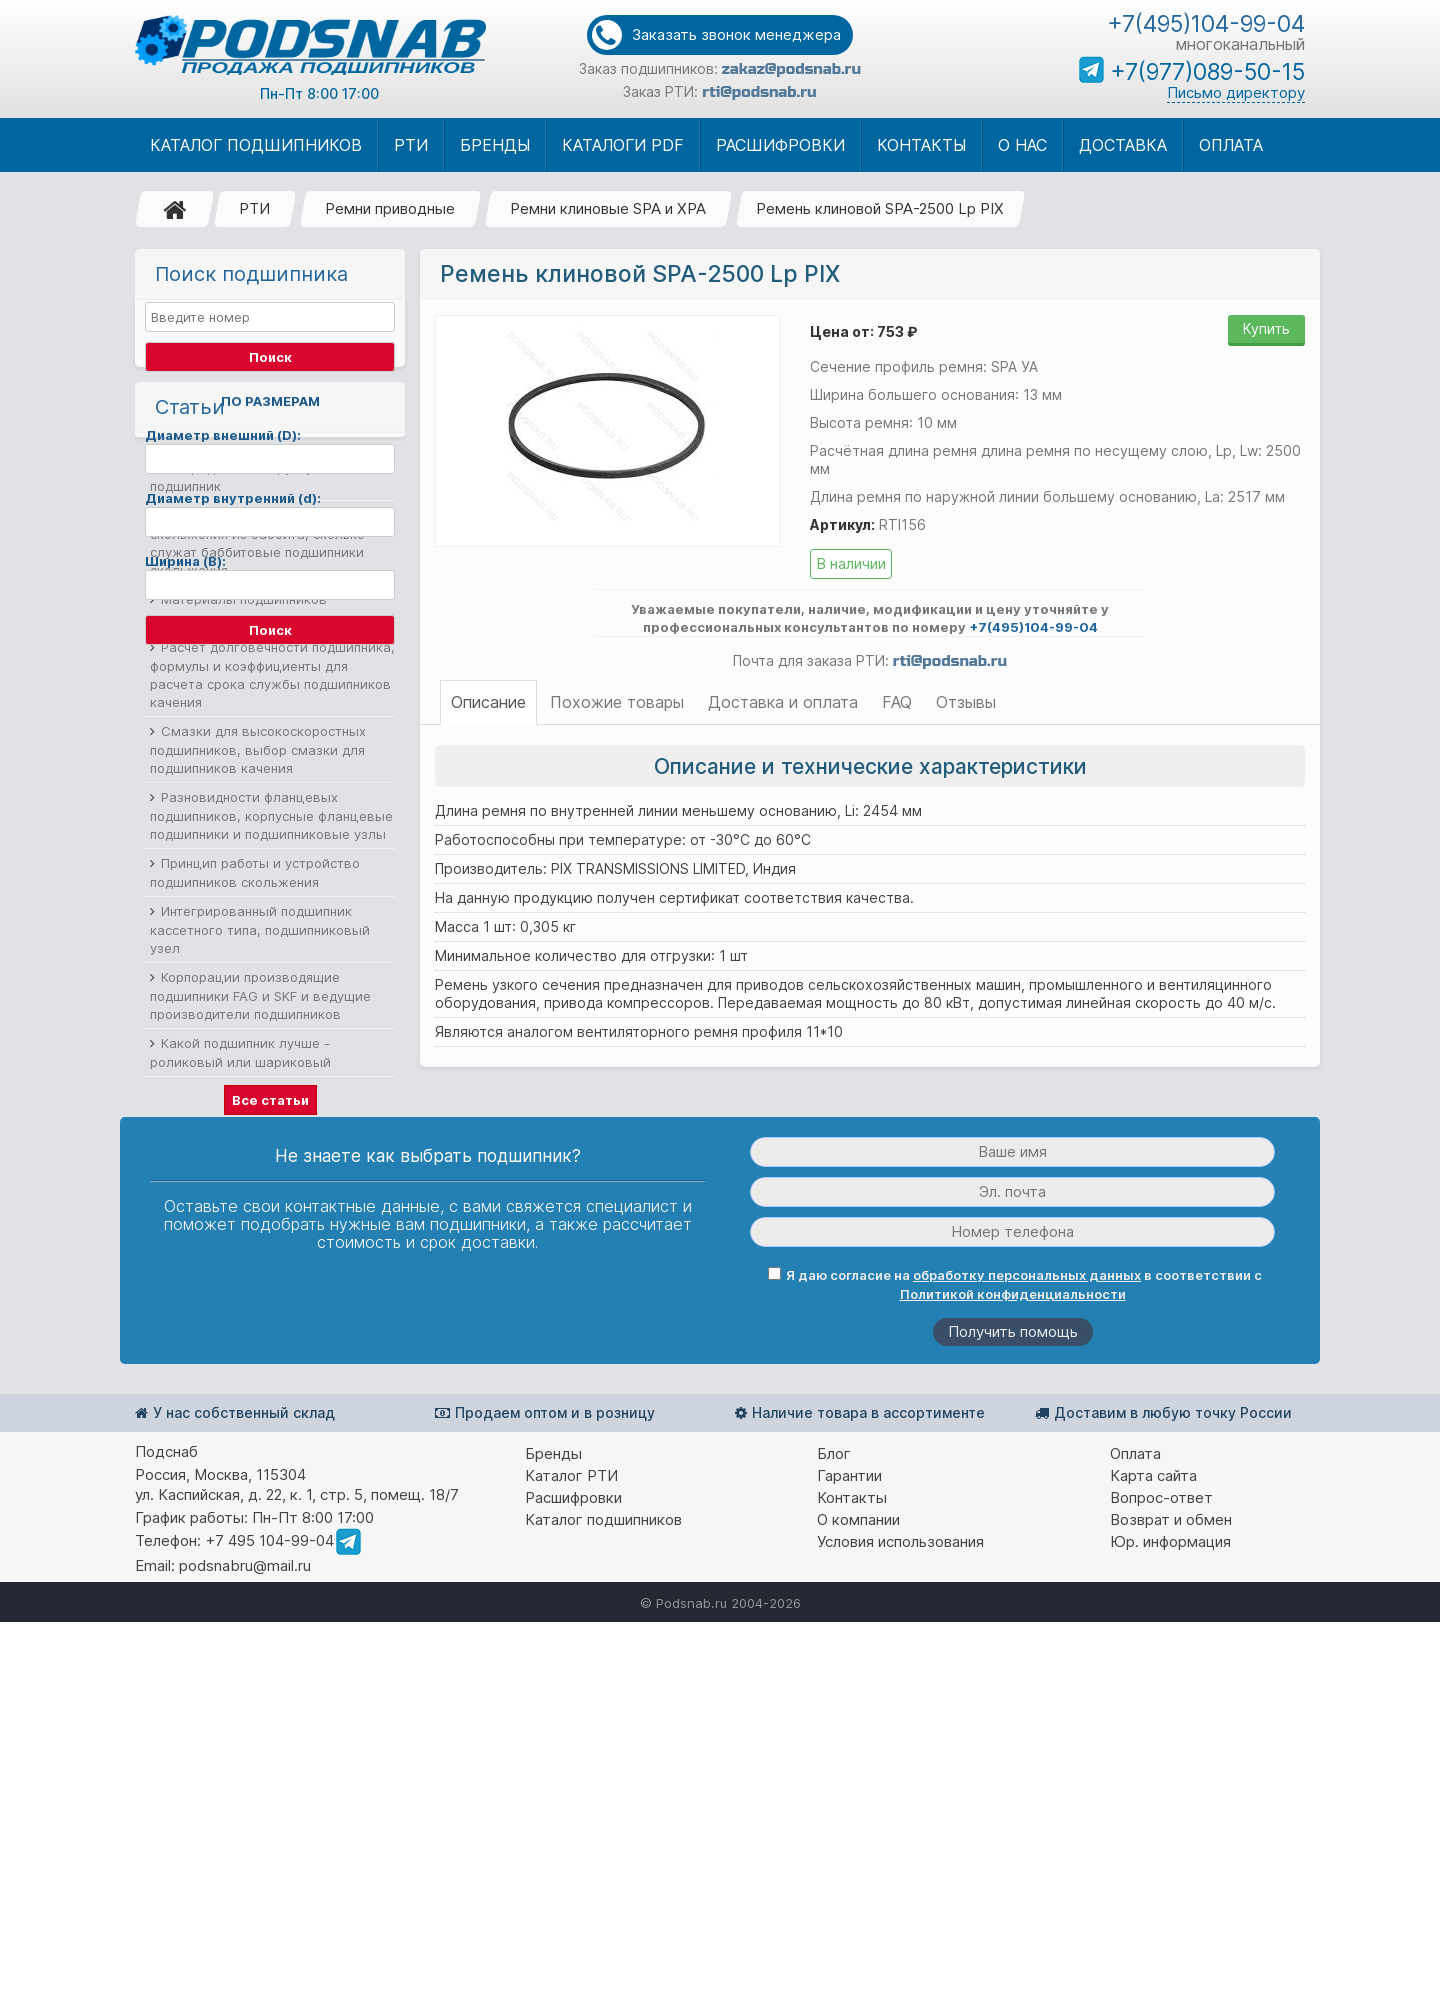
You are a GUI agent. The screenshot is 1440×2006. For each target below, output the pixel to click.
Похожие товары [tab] (617, 702)
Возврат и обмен (1171, 1903)
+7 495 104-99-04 (269, 1924)
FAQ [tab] (897, 702)
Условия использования (900, 1925)
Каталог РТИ (571, 1859)
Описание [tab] (488, 702)
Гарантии (849, 1859)
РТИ (254, 208)
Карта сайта (1153, 1859)
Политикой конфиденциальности (1013, 1678)
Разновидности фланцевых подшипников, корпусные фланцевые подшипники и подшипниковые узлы (271, 1111)
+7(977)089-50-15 (1207, 72)
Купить (1266, 328)
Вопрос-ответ (1161, 1881)
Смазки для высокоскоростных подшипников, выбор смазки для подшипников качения (258, 1045)
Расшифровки (573, 1881)
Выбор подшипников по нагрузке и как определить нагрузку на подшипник (268, 763)
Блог (834, 1837)
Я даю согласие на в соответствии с (1015, 1668)
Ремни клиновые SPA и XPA (608, 208)
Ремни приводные (390, 208)
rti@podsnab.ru (759, 92)
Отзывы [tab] (966, 702)
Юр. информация (1170, 1925)
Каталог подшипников (603, 1903)
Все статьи (270, 1396)
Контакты (852, 1881)
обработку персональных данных (1027, 1659)
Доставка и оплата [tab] (783, 702)
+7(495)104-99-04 (1206, 24)
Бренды (553, 1837)
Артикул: (842, 524)
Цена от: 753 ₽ (863, 331)
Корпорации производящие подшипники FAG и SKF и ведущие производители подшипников (260, 1291)
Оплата (1135, 1837)
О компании (858, 1903)
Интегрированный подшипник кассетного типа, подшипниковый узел (260, 1225)
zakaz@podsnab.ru (791, 69)
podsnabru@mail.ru (245, 1949)
